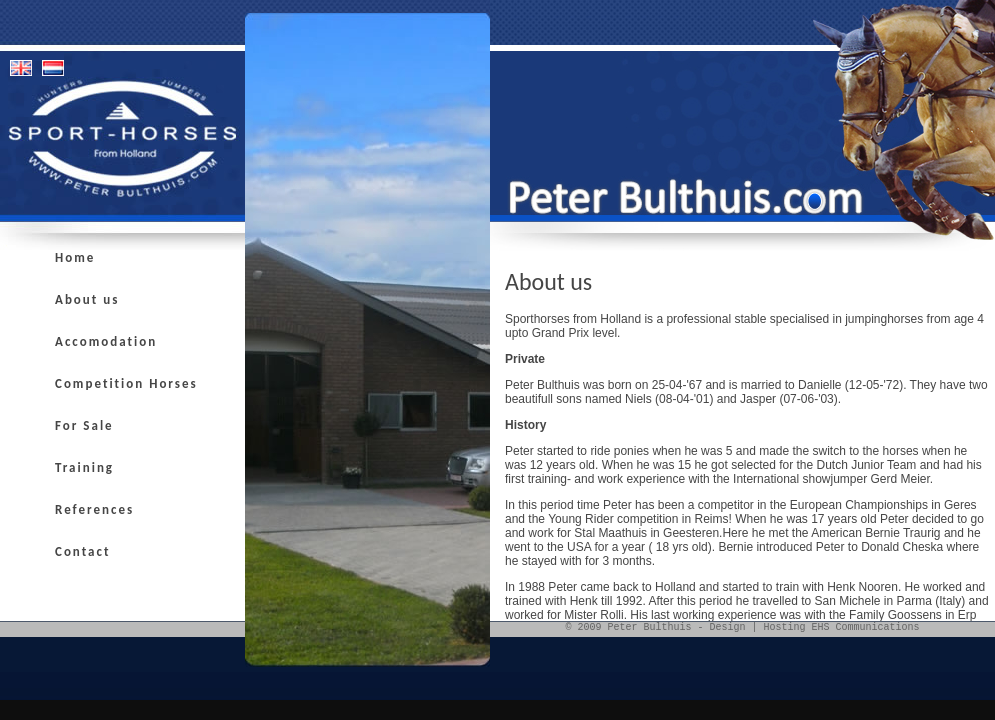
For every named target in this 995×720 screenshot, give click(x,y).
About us (87, 299)
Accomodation (106, 341)
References (94, 509)
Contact (82, 551)
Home (75, 257)
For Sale (84, 425)
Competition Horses (126, 383)
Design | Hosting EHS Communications (814, 627)
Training (84, 467)
